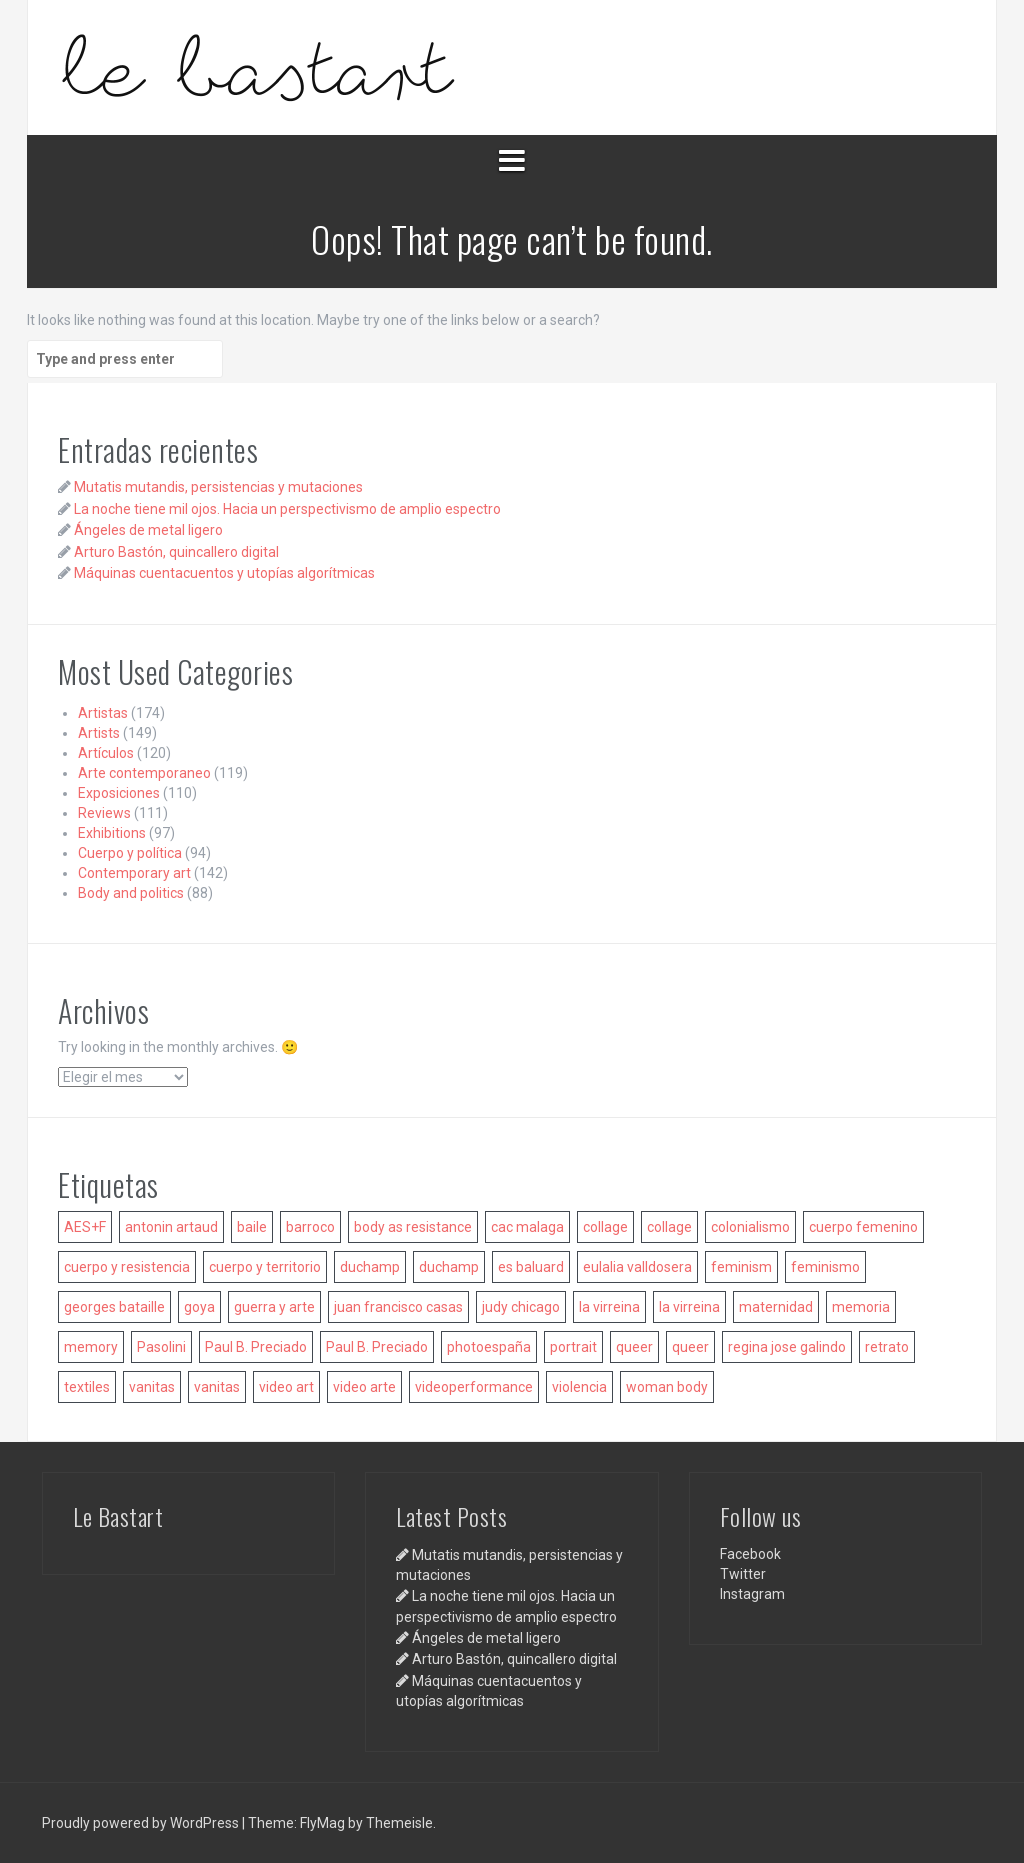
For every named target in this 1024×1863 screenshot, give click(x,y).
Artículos (106, 753)
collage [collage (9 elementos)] (605, 1227)
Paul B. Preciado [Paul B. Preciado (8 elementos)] (256, 1347)
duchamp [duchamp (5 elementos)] (449, 1267)
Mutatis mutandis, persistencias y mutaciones (218, 487)
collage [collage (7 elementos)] (669, 1227)
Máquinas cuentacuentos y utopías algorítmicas (224, 573)
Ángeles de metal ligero (148, 530)
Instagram (752, 1594)
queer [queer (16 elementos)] (634, 1347)
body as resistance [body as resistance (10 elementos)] (413, 1227)
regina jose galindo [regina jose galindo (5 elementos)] (787, 1347)
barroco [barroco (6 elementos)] (310, 1227)
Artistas (103, 713)
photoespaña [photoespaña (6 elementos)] (489, 1347)
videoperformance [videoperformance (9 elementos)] (474, 1387)
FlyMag (322, 1823)
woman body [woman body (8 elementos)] (667, 1387)
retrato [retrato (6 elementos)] (887, 1347)
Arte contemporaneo (144, 773)
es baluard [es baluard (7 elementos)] (531, 1267)
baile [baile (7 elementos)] (252, 1227)
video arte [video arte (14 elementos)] (364, 1387)
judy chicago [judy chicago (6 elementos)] (521, 1307)
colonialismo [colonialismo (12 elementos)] (750, 1227)
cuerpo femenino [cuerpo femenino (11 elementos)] (863, 1227)
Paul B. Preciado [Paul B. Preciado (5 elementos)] (377, 1347)
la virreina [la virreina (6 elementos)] (609, 1307)
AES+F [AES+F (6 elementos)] (85, 1227)
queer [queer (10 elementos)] (690, 1347)
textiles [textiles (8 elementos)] (87, 1387)
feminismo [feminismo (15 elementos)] (825, 1267)
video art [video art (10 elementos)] (286, 1387)
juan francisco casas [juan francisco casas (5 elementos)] (398, 1307)
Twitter (743, 1574)
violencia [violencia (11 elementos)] (579, 1387)
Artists (99, 733)
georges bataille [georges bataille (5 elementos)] (114, 1307)
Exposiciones (119, 793)
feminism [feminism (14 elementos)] (741, 1267)
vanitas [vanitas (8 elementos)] (217, 1387)
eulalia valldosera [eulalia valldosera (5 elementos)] (637, 1267)
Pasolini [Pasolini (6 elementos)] (161, 1347)
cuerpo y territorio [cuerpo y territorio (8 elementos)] (265, 1267)
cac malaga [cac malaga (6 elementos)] (527, 1227)
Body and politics (131, 893)
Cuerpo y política (130, 853)
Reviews (104, 813)
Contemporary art (134, 873)
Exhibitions (112, 833)
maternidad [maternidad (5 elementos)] (776, 1307)
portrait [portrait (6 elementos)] (573, 1347)
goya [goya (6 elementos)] (199, 1307)
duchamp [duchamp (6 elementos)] (370, 1267)
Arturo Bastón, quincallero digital (176, 552)
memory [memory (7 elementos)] (91, 1347)
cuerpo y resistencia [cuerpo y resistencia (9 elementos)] (127, 1267)
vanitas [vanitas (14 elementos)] (152, 1387)
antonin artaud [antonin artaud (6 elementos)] (171, 1227)
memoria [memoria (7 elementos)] (861, 1307)
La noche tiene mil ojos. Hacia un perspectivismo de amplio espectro (287, 509)
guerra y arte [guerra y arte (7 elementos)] (274, 1307)
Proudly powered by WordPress (142, 1823)
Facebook (750, 1554)
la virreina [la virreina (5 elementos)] (689, 1307)
